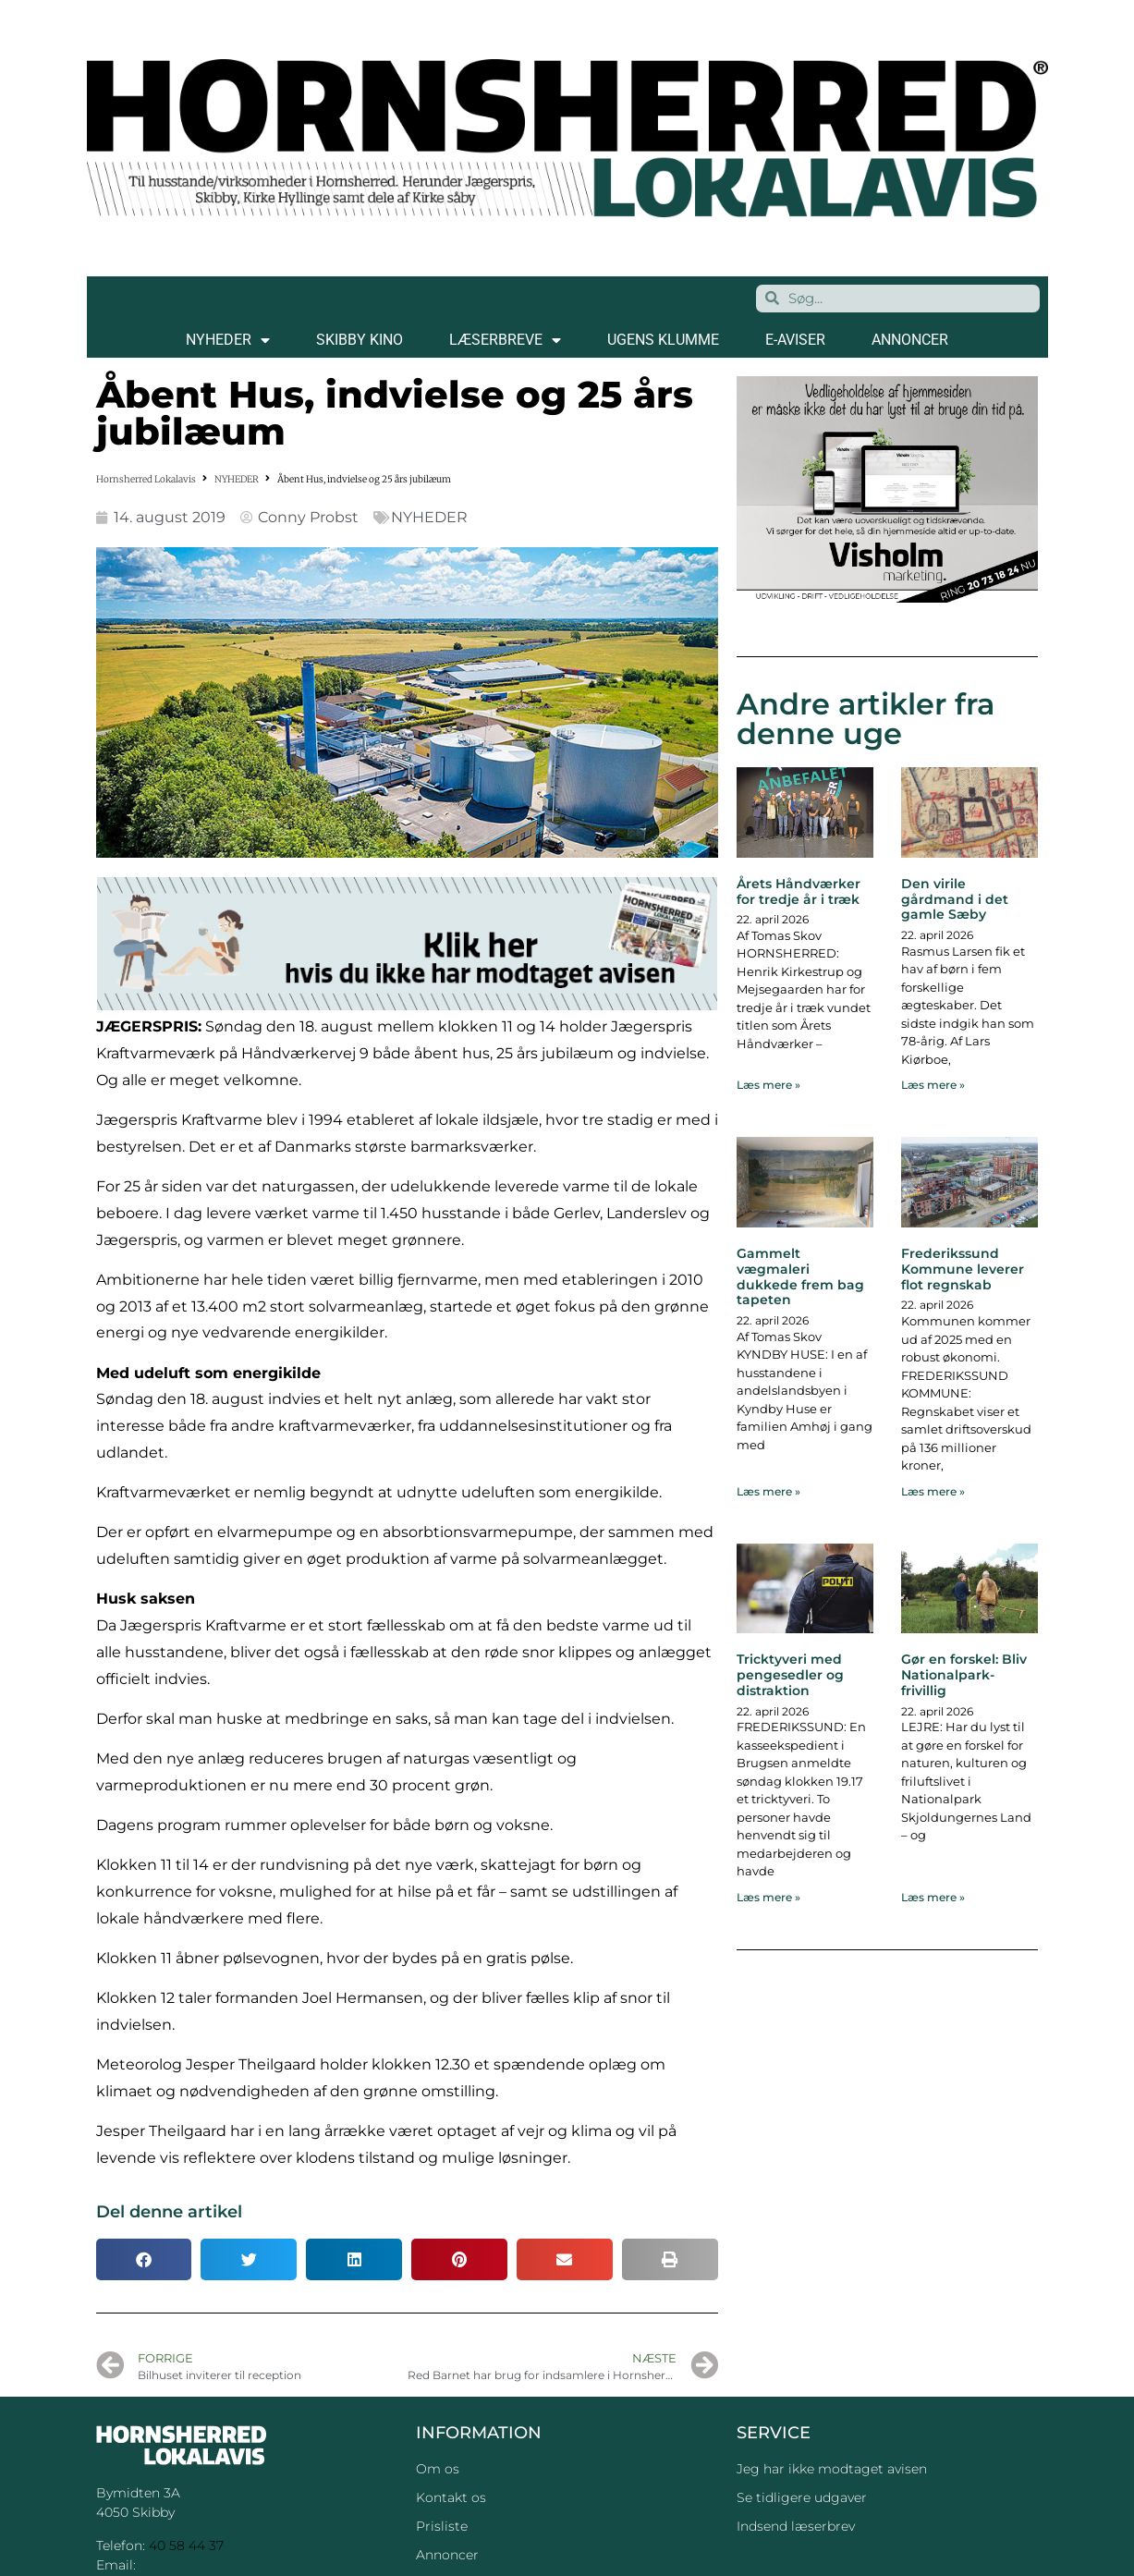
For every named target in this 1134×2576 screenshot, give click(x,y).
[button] (144, 2259)
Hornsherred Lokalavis (146, 479)
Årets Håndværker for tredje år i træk (798, 891)
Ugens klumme (663, 339)
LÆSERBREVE (505, 340)
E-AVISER (795, 339)
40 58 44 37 (186, 2545)
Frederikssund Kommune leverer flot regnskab (962, 1269)
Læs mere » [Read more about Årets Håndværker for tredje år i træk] (768, 1085)
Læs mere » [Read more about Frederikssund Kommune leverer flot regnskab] (933, 1491)
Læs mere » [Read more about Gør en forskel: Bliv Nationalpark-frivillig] (933, 1897)
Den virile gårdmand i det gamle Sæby (954, 899)
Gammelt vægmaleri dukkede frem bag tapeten (800, 1276)
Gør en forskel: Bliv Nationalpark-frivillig (964, 1675)
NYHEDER (228, 340)
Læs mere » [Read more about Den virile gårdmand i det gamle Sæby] (933, 1085)
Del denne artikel (169, 2212)
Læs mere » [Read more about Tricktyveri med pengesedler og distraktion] (768, 1897)
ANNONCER (910, 339)
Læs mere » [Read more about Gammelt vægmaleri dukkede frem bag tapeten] (768, 1491)
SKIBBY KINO (359, 339)
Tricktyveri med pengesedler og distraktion (790, 1675)
